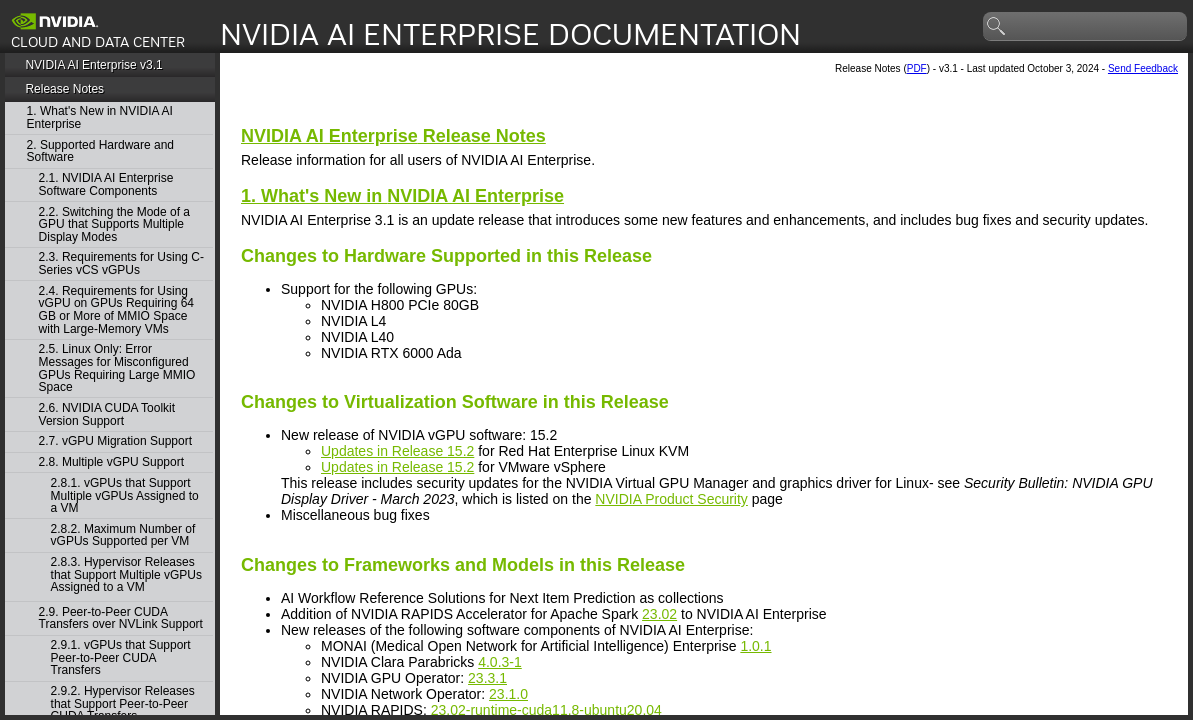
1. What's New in (402, 196)
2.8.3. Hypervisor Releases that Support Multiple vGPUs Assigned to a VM (126, 575)
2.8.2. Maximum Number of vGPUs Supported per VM (123, 535)
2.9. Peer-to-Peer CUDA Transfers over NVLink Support (121, 618)
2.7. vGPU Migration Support (115, 441)
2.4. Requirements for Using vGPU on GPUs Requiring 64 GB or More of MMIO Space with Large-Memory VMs (116, 310)
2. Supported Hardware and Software (100, 151)
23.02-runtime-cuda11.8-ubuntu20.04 (546, 710)
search (997, 27)
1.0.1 (755, 646)
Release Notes (64, 89)
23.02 (659, 614)
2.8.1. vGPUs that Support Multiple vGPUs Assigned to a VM (125, 496)
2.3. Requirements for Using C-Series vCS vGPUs (121, 263)
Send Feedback (1143, 68)
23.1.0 (508, 694)
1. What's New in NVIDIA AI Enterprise (100, 117)
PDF (917, 68)
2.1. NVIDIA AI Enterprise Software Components (106, 184)
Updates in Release (397, 451)
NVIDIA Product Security (671, 499)
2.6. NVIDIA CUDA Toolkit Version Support (107, 414)
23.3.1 (487, 678)
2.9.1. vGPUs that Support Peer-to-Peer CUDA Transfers (121, 658)
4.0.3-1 (500, 662)
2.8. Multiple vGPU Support (111, 462)
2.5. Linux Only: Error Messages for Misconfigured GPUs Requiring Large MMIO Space (117, 368)
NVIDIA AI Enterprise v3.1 (93, 65)
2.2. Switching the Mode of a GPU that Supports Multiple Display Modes (114, 225)
